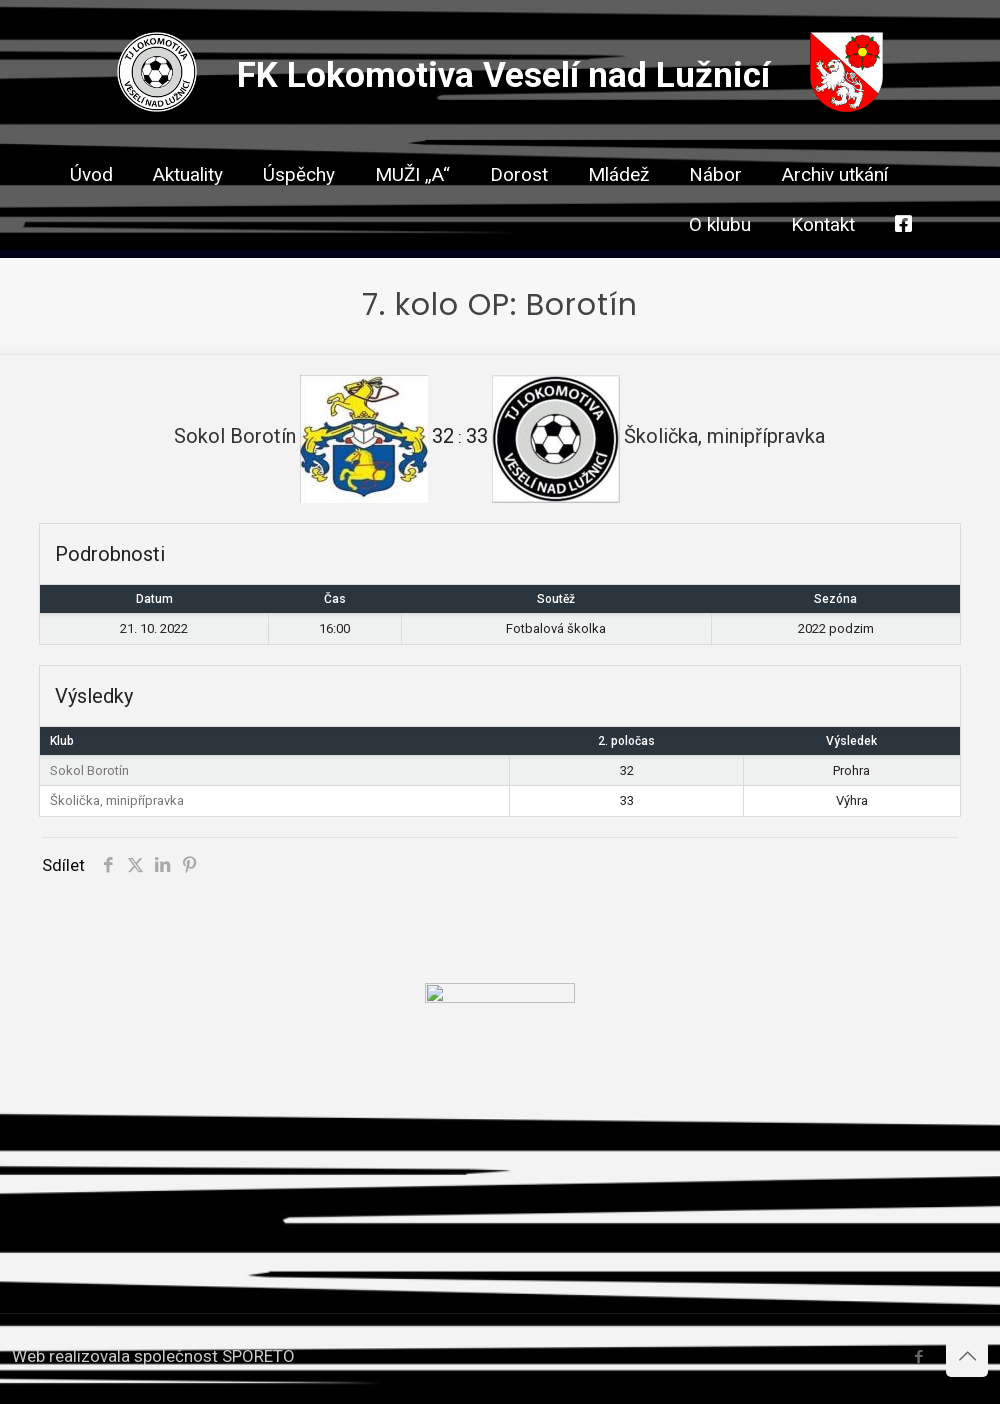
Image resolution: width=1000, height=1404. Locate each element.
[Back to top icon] (967, 1356)
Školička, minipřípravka (117, 800)
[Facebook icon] (918, 1357)
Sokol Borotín (89, 770)
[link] (519, 210)
